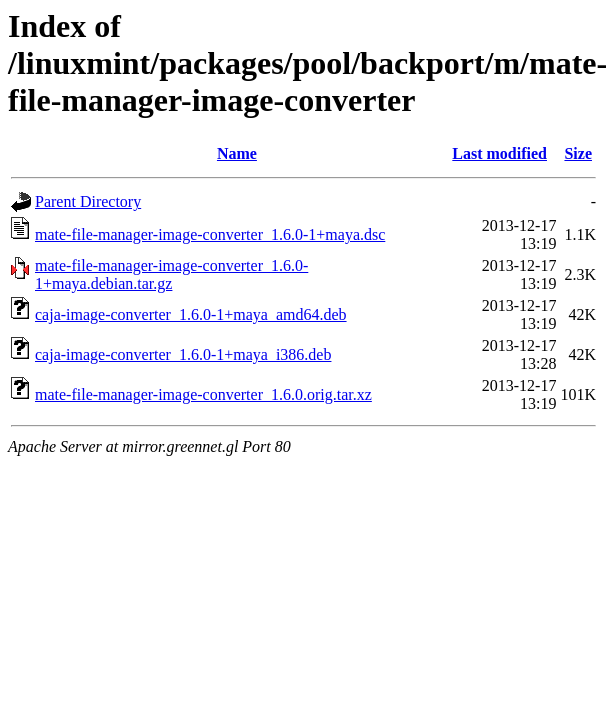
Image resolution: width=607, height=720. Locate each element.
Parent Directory (88, 201)
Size (578, 153)
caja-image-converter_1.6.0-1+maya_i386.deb (183, 354)
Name (237, 153)
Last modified (499, 153)
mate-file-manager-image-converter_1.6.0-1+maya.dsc (210, 234)
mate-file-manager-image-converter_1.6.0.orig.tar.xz (203, 394)
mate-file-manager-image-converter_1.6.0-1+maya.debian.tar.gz (171, 274)
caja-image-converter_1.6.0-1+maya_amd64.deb (191, 314)
